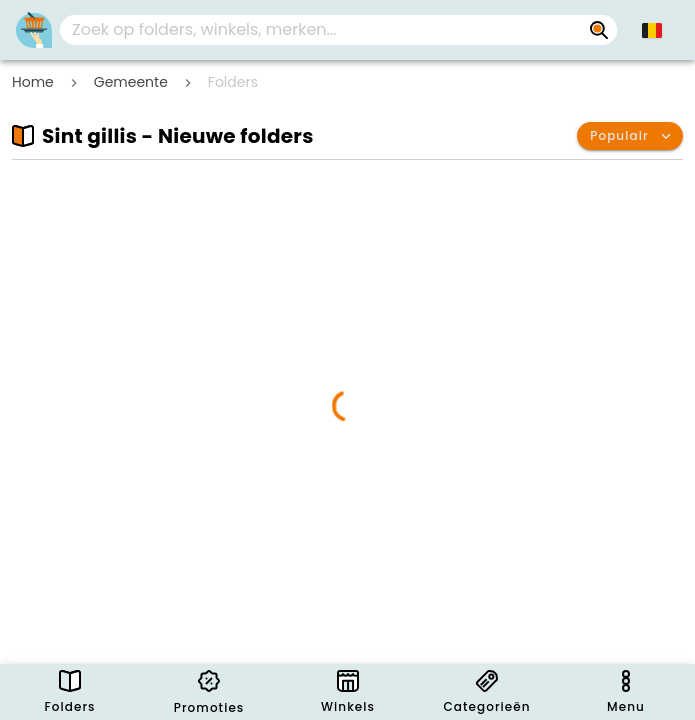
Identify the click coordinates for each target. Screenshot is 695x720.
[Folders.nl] (34, 30)
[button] (652, 30)
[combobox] (338, 30)
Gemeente (131, 82)
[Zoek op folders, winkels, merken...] (599, 30)
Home (33, 82)
